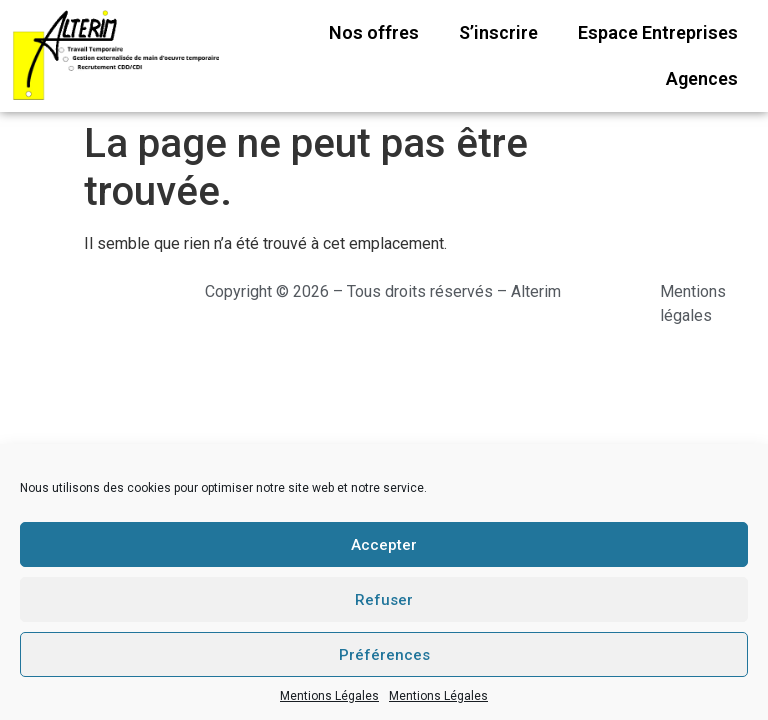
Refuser (384, 600)
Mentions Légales (329, 696)
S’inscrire (498, 32)
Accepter (384, 545)
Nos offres (374, 32)
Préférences (384, 655)
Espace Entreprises (658, 32)
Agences (702, 78)
